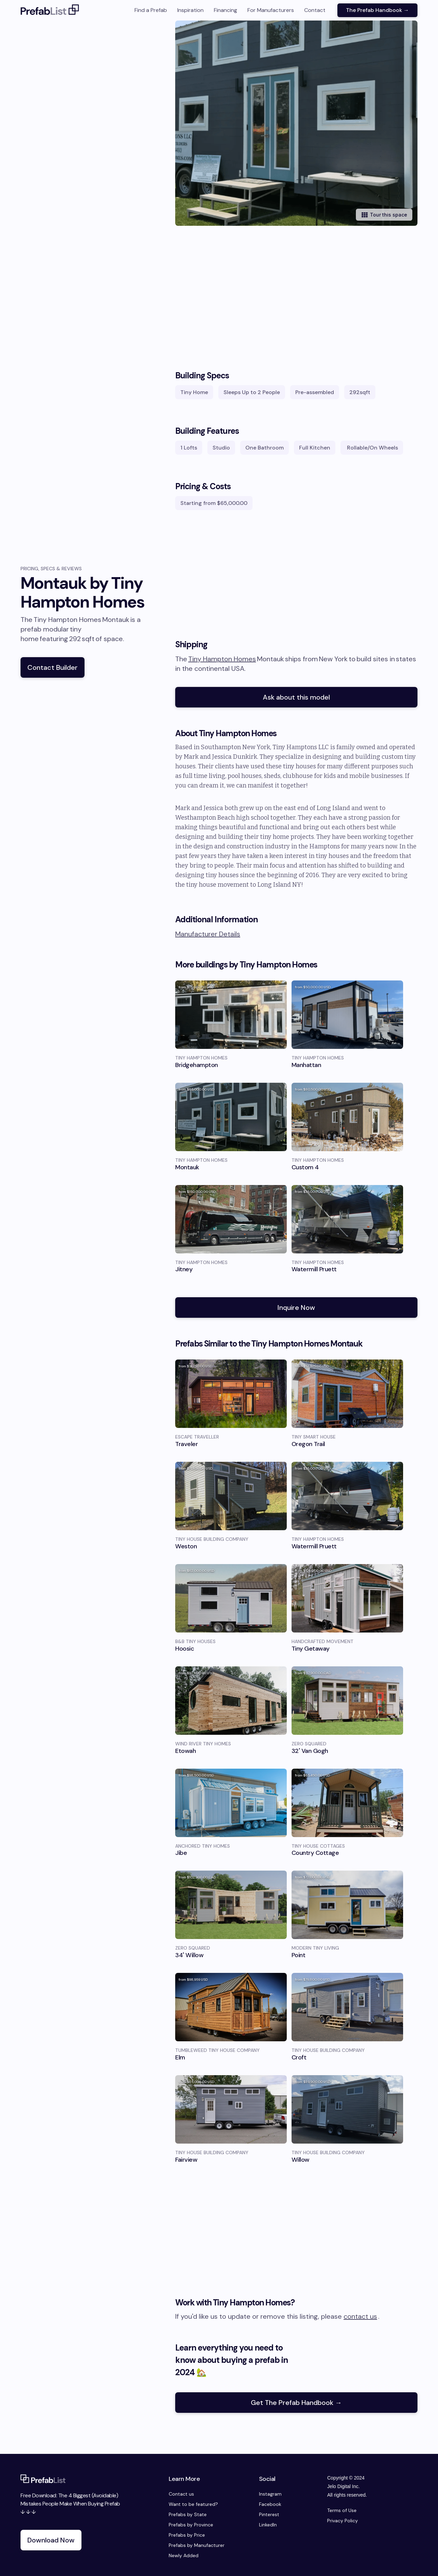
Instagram (270, 2494)
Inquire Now (296, 1307)
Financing (225, 10)
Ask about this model (296, 697)
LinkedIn (268, 2525)
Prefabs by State (188, 2514)
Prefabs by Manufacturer (196, 2545)
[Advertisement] (296, 301)
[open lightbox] (306, 123)
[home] (50, 10)
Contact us (181, 2494)
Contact (314, 10)
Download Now (51, 2540)
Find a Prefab (150, 10)
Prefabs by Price (187, 2535)
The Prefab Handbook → (377, 10)
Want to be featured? (193, 2504)
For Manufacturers (270, 10)
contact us (360, 2316)
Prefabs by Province (191, 2525)
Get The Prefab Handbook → (296, 2402)
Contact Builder (52, 667)
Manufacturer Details (207, 933)
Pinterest (269, 2514)
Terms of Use (342, 2510)
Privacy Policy (342, 2521)
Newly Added (183, 2555)
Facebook (270, 2504)
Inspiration (190, 10)
